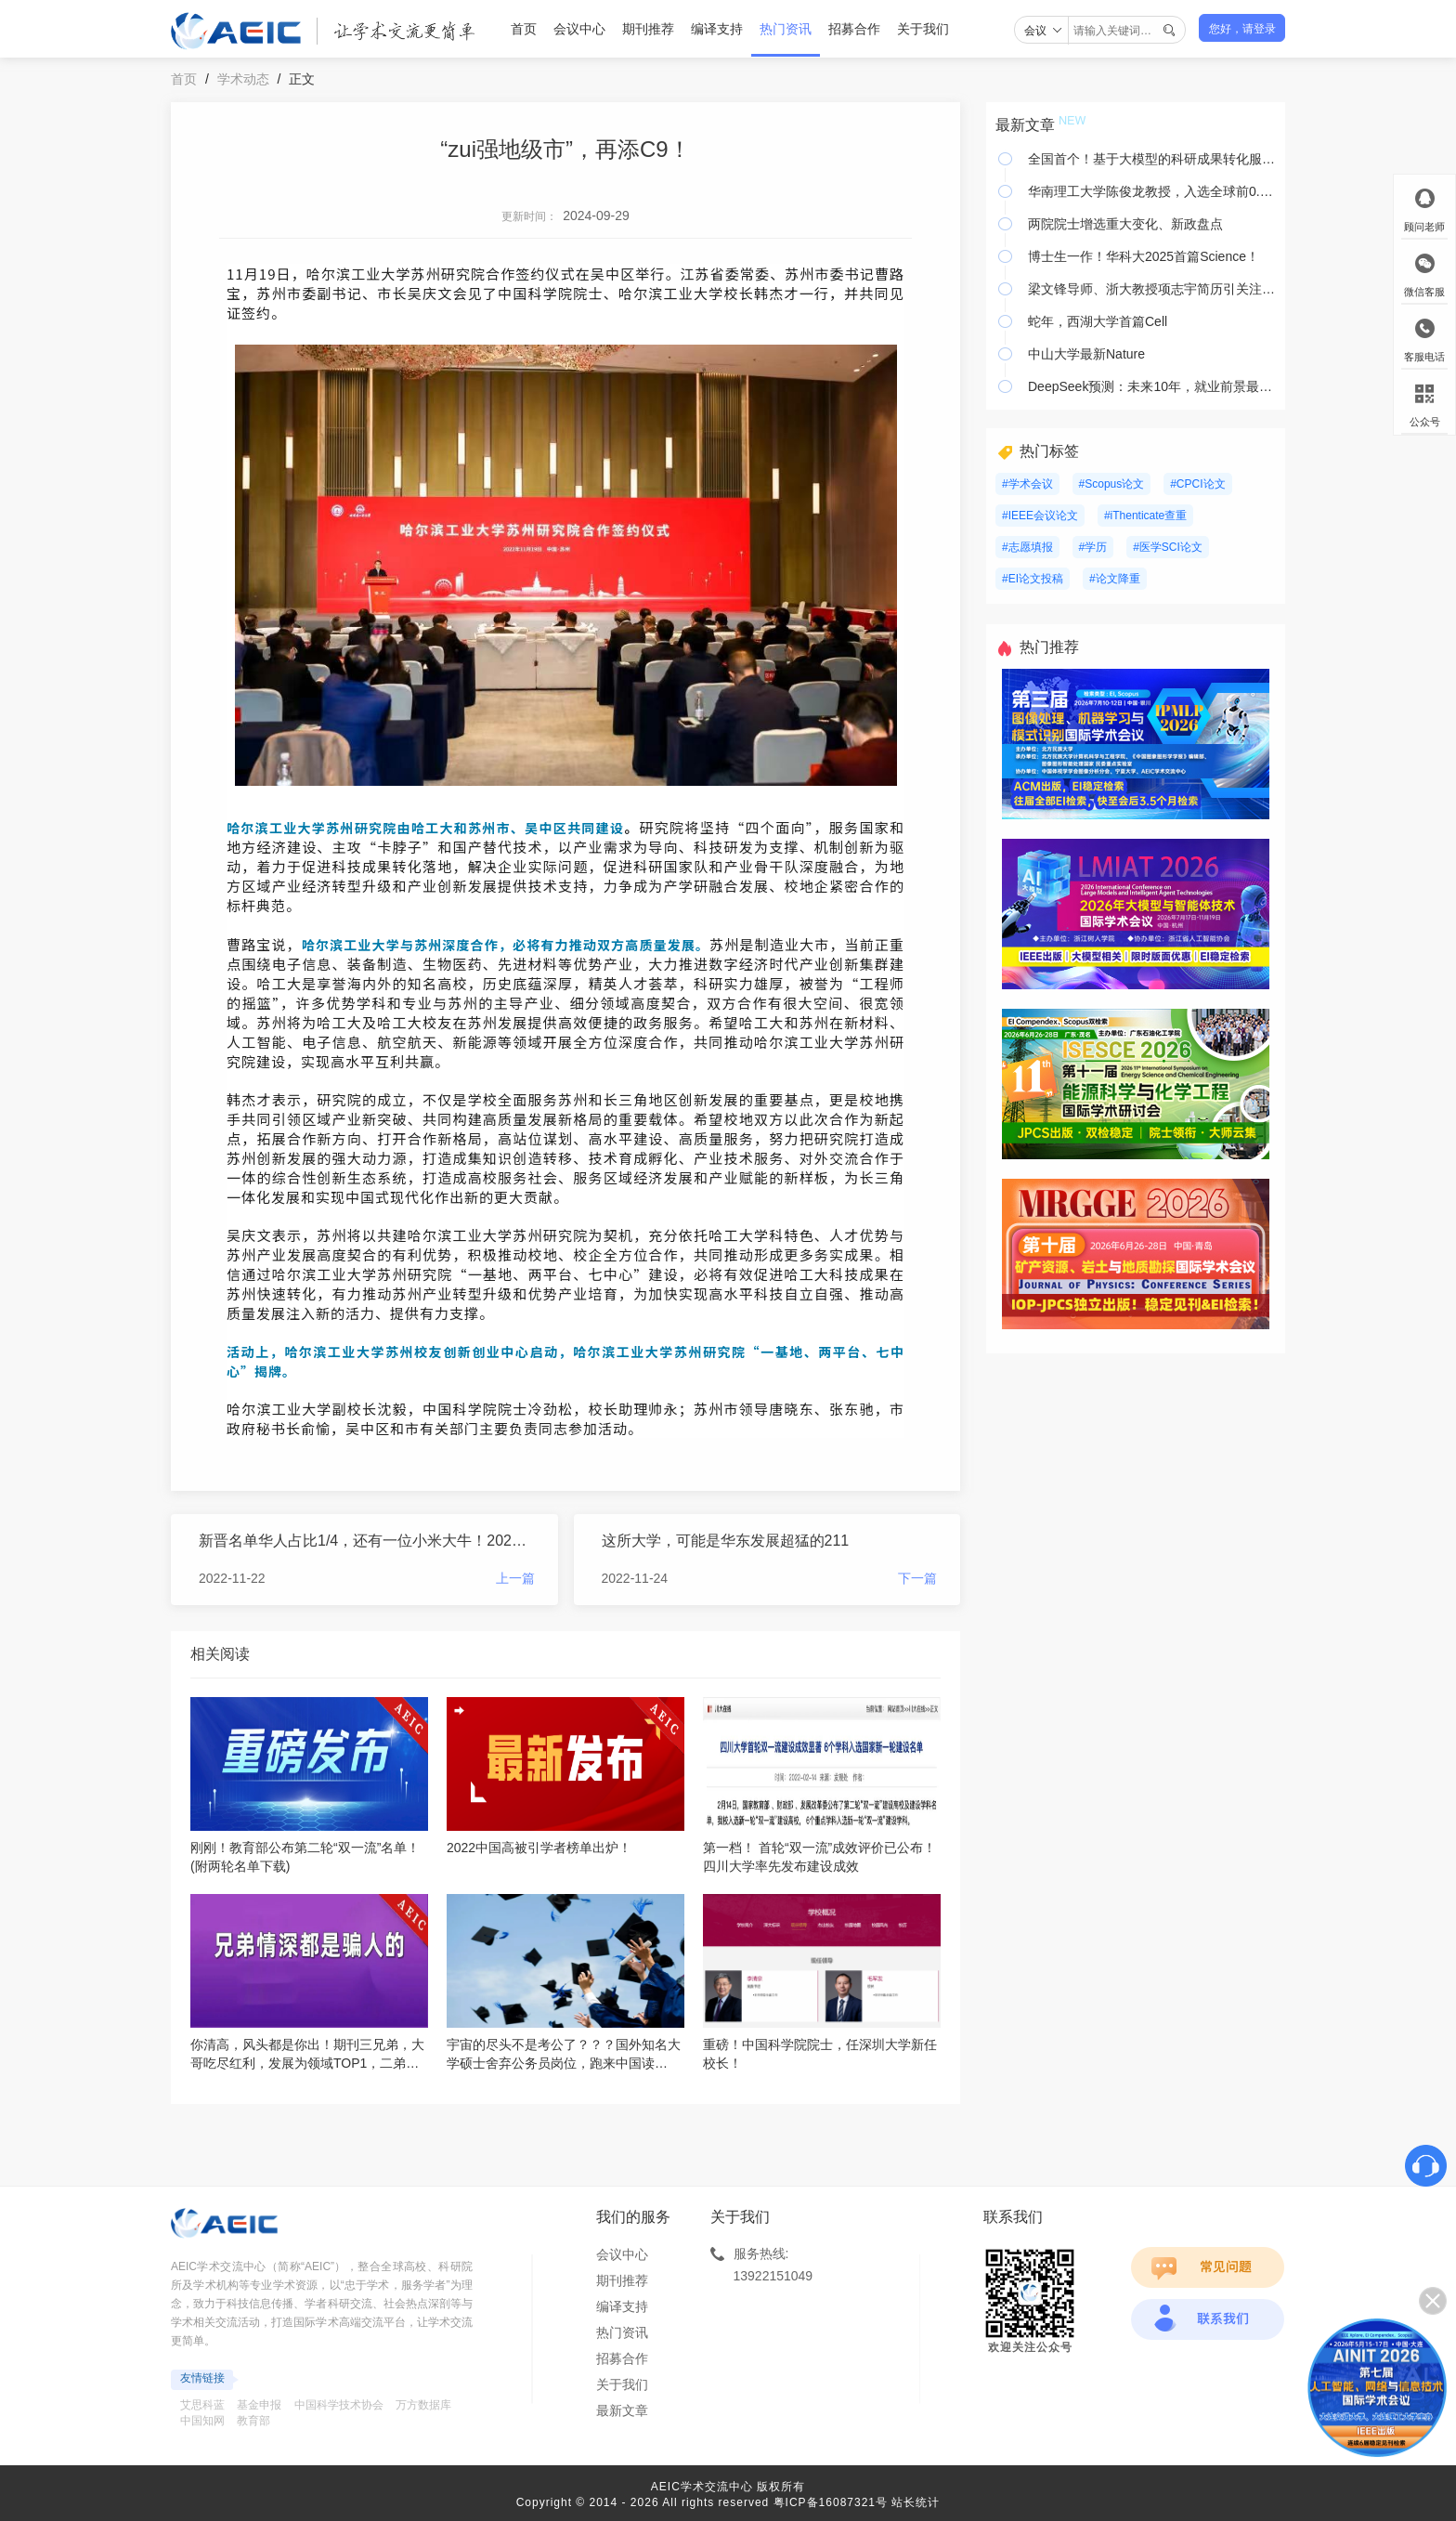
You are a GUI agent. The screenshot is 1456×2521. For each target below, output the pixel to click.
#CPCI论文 (1197, 483)
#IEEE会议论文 (1040, 515)
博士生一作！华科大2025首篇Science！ (1143, 256)
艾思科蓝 (202, 2404)
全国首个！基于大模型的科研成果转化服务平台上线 (1152, 159)
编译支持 (717, 28)
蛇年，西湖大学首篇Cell (1097, 321)
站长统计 (915, 2502)
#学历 (1093, 547)
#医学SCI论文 (1167, 547)
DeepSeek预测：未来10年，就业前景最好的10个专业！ (1152, 386)
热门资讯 (786, 28)
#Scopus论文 (1112, 483)
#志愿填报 (1027, 547)
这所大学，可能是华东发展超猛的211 (726, 1540)
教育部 (253, 2420)
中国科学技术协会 (339, 2404)
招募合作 (854, 28)
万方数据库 (423, 2404)
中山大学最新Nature (1086, 354)
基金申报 (259, 2404)
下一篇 (917, 1578)
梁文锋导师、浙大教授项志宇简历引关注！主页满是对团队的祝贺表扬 (1152, 289)
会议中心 (579, 28)
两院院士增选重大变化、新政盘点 (1125, 224)
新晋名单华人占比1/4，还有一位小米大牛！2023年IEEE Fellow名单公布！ (367, 1540)
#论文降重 (1114, 578)
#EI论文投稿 (1032, 578)
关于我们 (923, 28)
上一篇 (515, 1578)
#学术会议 (1027, 483)
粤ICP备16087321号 (831, 2502)
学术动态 (243, 79)
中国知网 (202, 2420)
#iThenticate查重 (1145, 515)
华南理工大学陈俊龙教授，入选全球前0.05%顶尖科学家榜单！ (1152, 191)
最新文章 (622, 2410)
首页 (524, 28)
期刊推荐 (648, 28)
